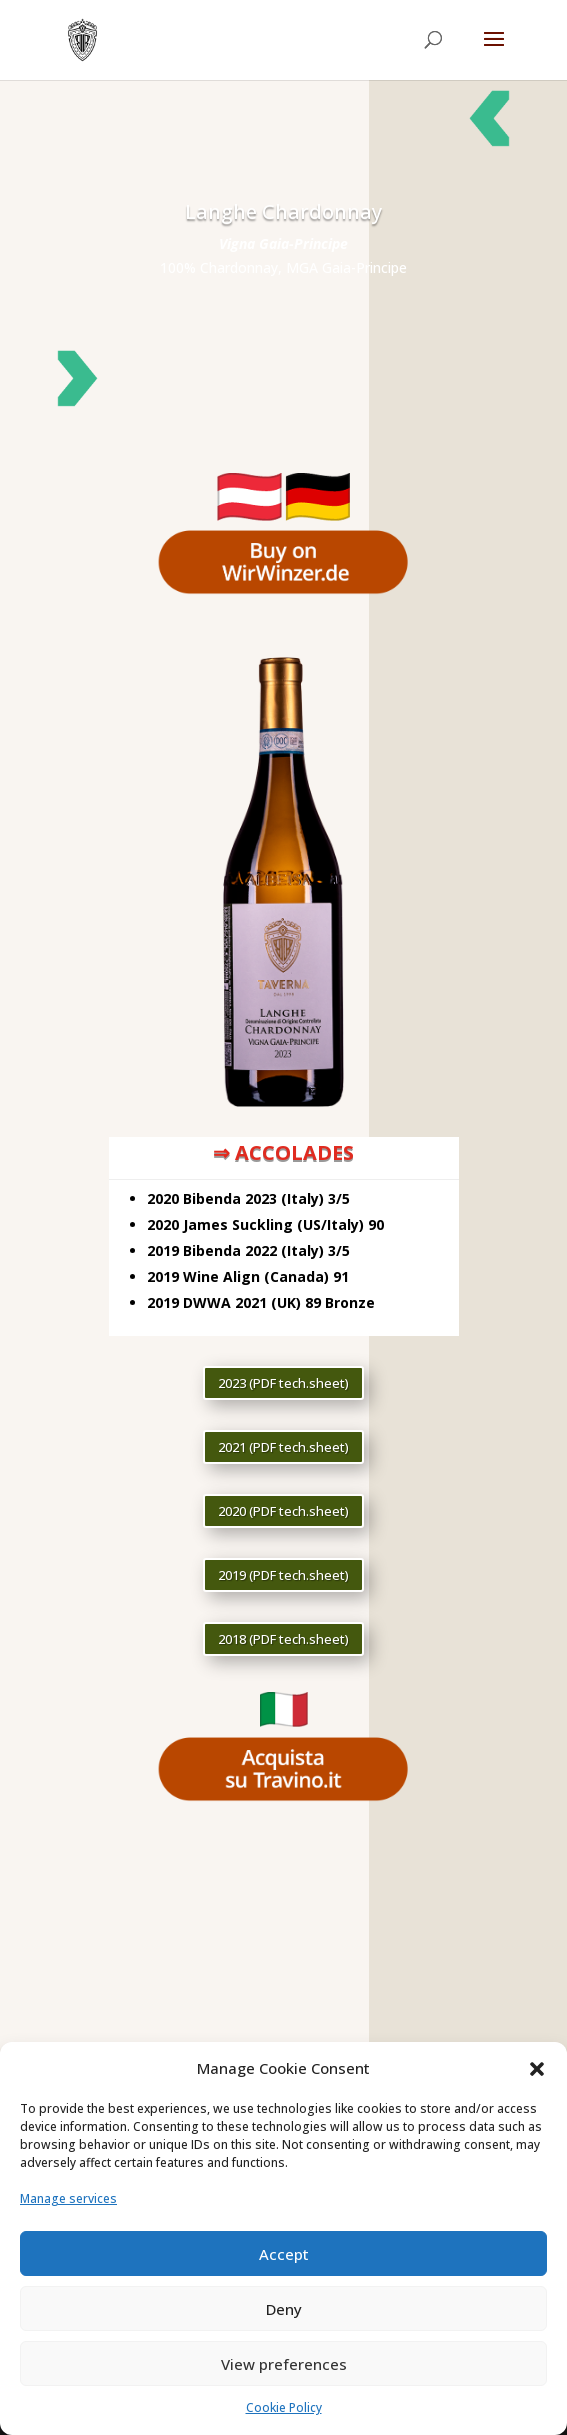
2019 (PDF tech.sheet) (283, 1575)
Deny (284, 2309)
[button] (537, 2069)
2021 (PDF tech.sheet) (283, 1447)
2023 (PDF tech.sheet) (283, 1383)
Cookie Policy (284, 2407)
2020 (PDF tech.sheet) (283, 1511)
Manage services (68, 2198)
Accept (284, 2254)
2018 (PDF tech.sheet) (283, 1639)
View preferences (284, 2364)
